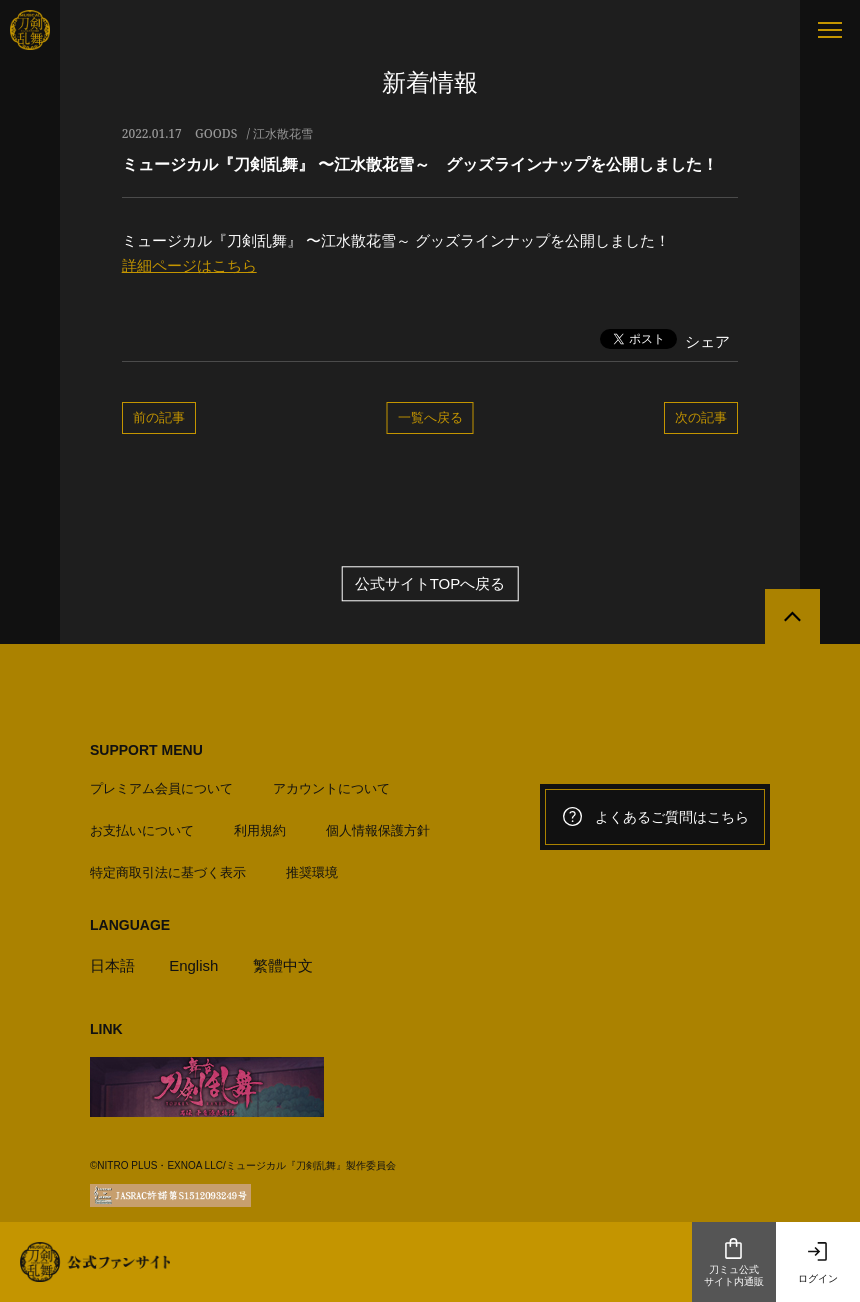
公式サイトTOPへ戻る (430, 583)
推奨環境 (312, 872)
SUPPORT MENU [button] (146, 750)
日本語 (112, 965)
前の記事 (159, 417)
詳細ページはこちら (189, 265)
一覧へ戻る (430, 417)
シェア (707, 341)
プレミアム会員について (161, 788)
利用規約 (260, 830)
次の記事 (701, 417)
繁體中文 (283, 965)
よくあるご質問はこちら (655, 817)
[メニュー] (830, 30)
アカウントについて (331, 788)
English (193, 965)
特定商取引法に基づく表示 (168, 872)
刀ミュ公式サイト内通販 (734, 1262)
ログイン (818, 1262)
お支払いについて (142, 830)
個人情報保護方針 (378, 830)
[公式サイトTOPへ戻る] (792, 616)
